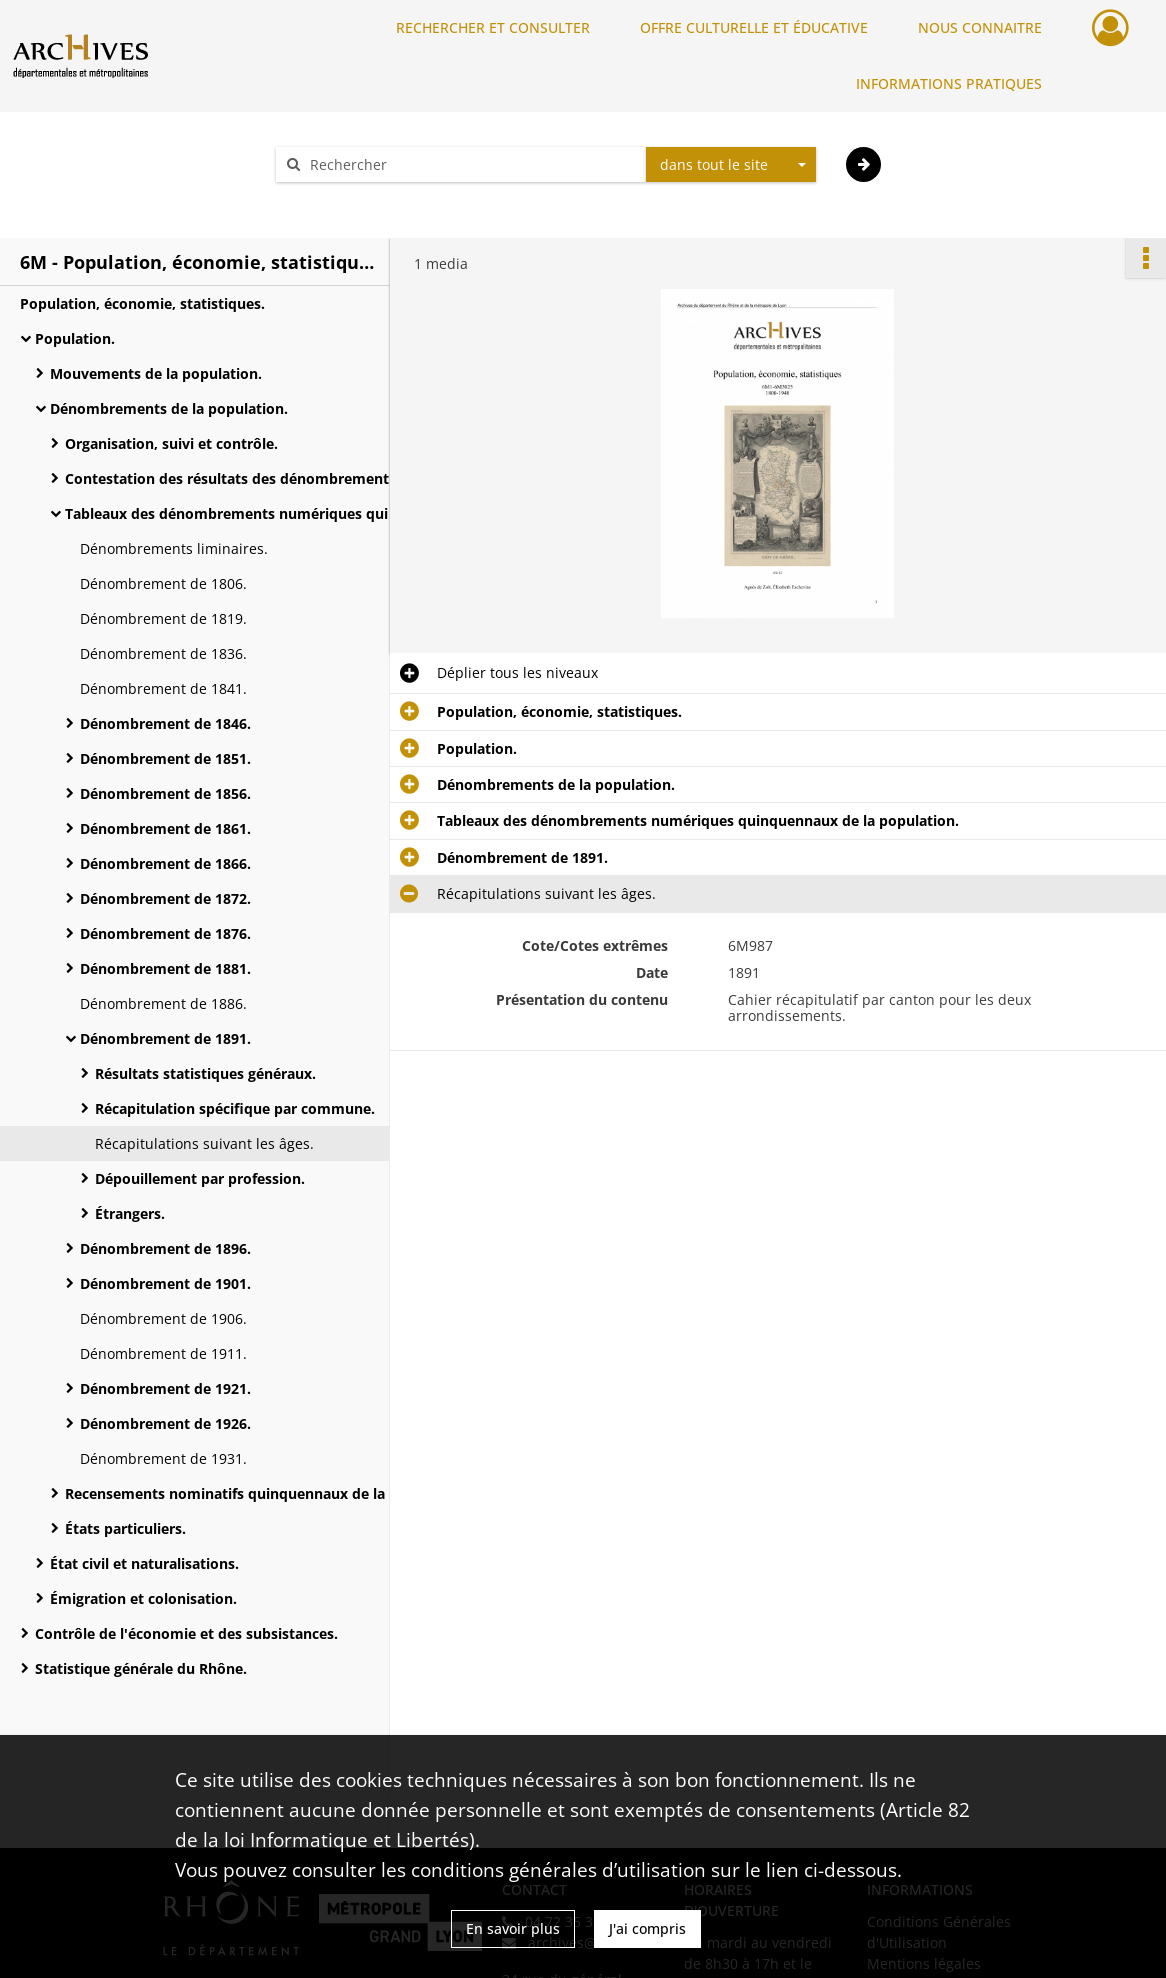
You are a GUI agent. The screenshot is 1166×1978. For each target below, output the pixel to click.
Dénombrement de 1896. (165, 1248)
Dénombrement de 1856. (165, 793)
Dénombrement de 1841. (163, 688)
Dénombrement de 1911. (163, 1353)
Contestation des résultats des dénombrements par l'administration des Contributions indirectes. (265, 478)
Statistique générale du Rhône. (141, 1668)
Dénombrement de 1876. (165, 933)
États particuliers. (125, 1528)
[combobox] (731, 165)
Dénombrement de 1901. (165, 1283)
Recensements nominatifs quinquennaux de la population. (265, 1493)
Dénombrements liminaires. (174, 548)
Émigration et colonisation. (143, 1598)
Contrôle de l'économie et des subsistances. (186, 1633)
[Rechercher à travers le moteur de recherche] (471, 164)
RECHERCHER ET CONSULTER (493, 27)
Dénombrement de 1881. (165, 968)
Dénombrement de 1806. (163, 583)
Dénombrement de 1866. (165, 863)
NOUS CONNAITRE (980, 27)
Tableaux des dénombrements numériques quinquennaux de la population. (265, 513)
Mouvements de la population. (156, 373)
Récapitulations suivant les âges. (204, 1143)
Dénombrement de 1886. (163, 1003)
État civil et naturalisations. (144, 1563)
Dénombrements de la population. (169, 408)
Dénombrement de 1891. (165, 1038)
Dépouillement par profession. (200, 1178)
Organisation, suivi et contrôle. (171, 443)
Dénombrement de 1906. (163, 1318)
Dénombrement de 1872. (165, 898)
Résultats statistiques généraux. (205, 1073)
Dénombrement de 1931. (163, 1458)
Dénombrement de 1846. (165, 723)
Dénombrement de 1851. (165, 758)
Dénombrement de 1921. (165, 1388)
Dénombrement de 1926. (165, 1423)
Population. (75, 338)
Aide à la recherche (353, 199)
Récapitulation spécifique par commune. (235, 1108)
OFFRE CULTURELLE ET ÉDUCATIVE (754, 27)
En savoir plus (513, 1928)
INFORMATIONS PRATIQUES (949, 83)
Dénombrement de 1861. (165, 828)
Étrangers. (130, 1213)
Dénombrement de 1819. (163, 618)
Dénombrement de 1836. (163, 653)
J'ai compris (647, 1928)
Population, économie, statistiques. (142, 303)
